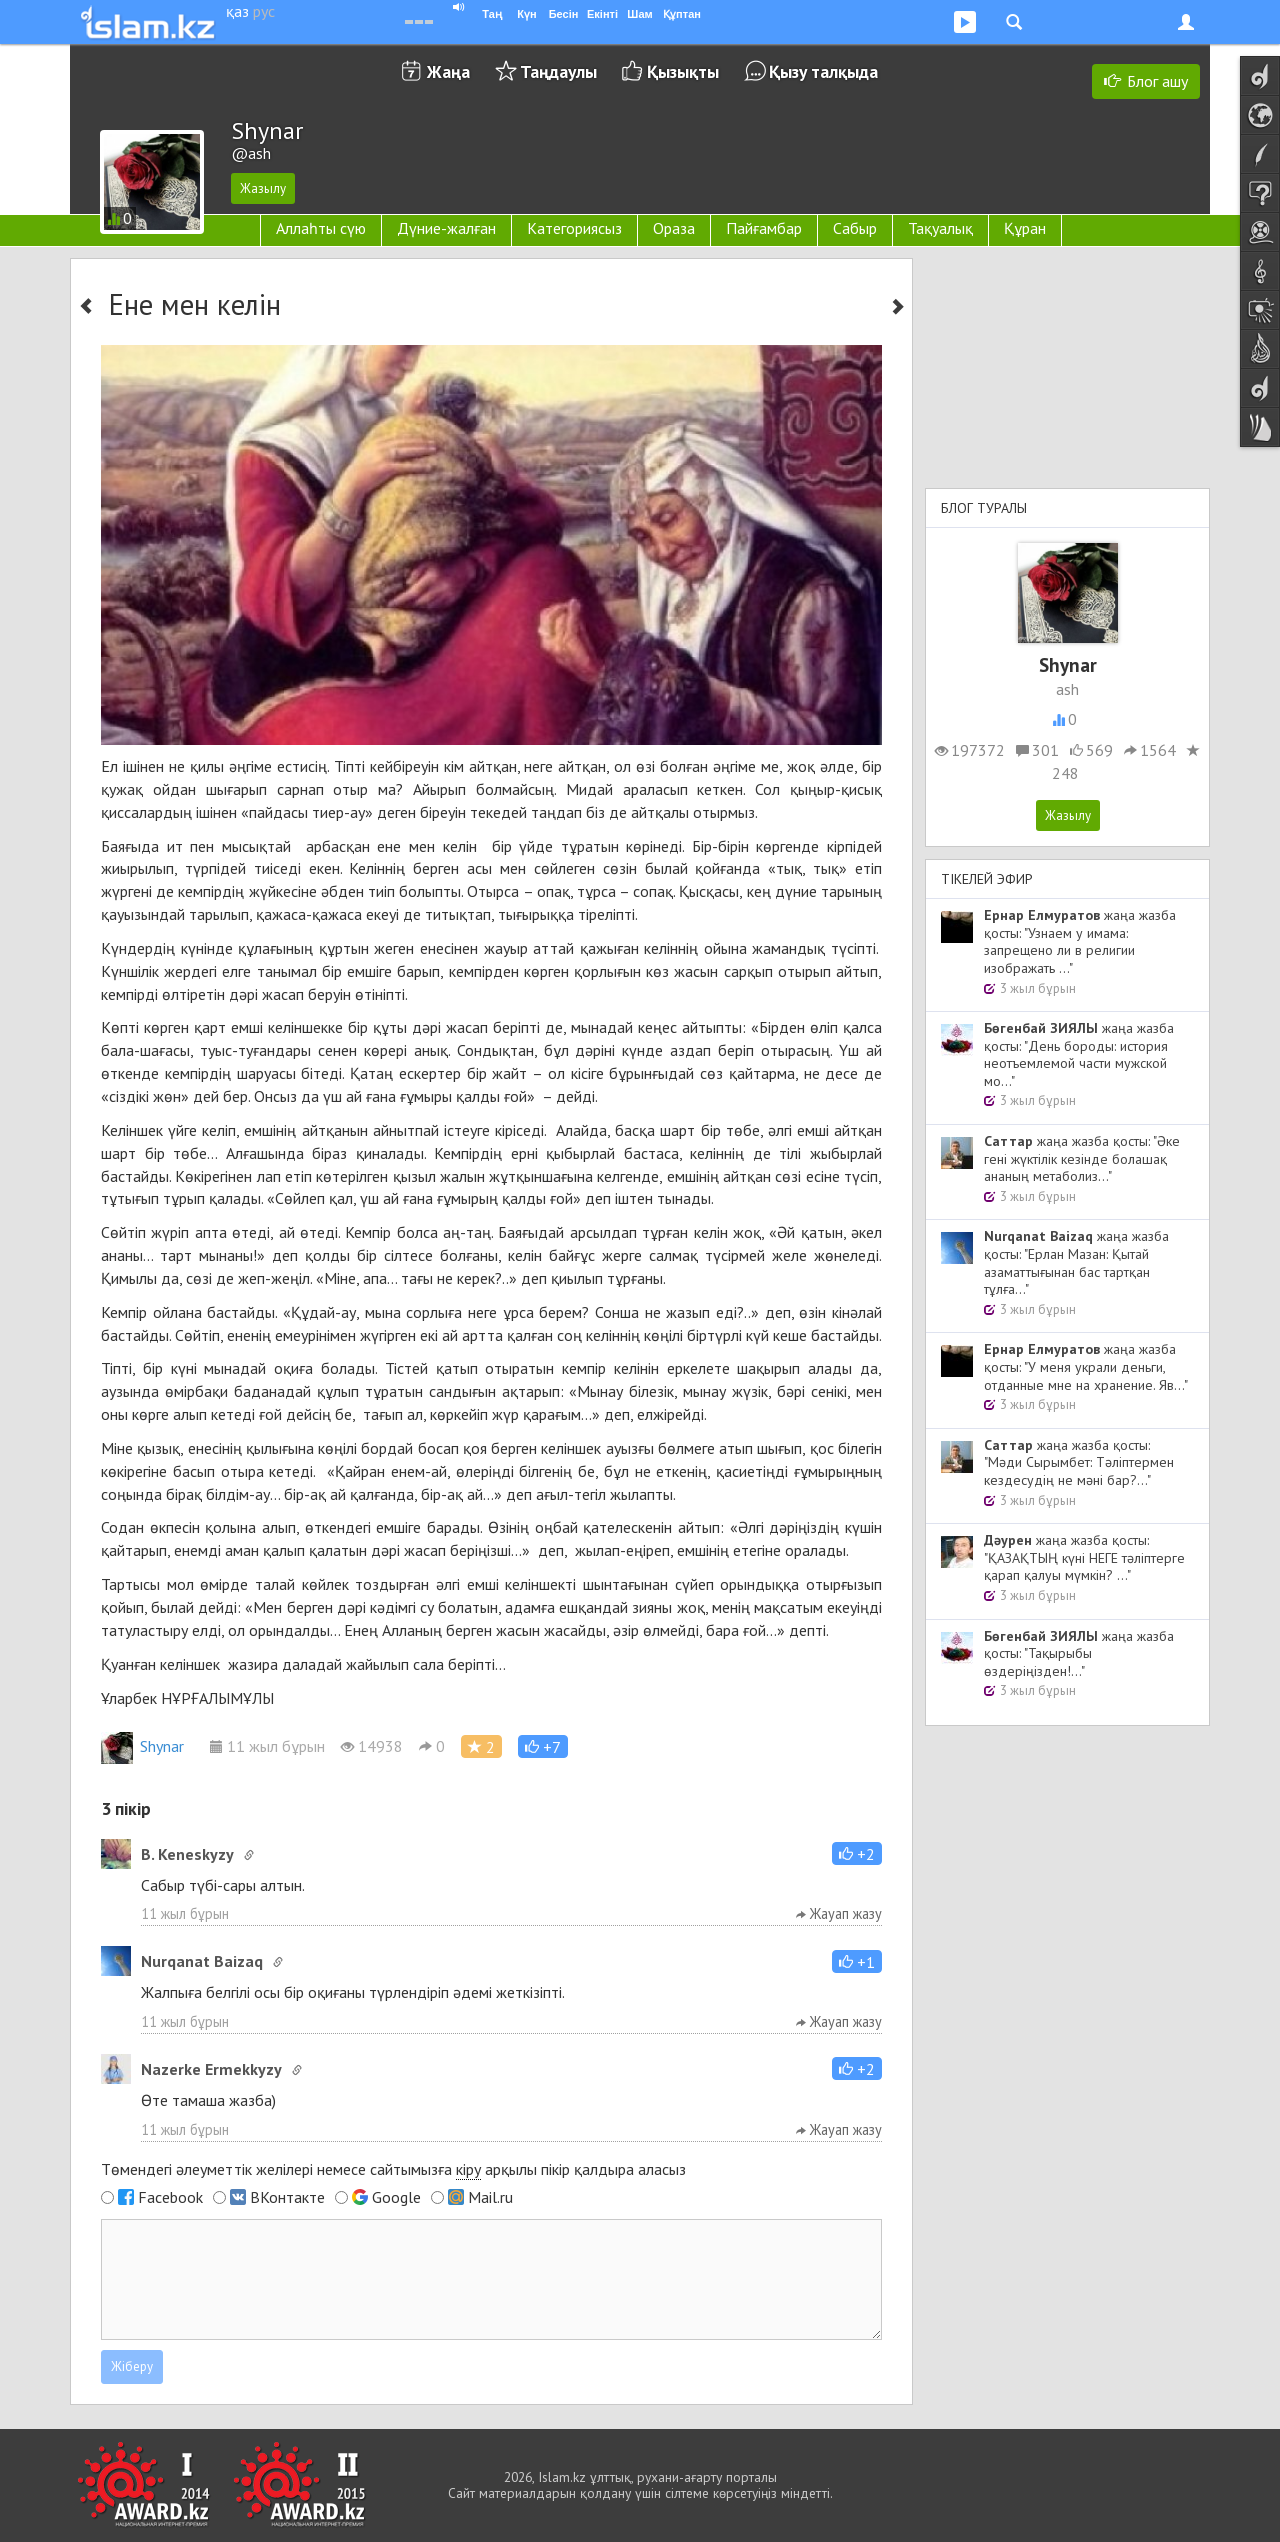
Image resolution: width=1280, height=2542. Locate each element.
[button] (543, 1746)
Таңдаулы (558, 71)
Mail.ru (490, 2197)
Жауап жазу (839, 1913)
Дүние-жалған (446, 228)
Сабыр (855, 228)
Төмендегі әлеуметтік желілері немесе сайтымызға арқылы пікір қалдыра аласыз (393, 2169)
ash (1067, 689)
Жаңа (448, 71)
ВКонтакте (287, 2197)
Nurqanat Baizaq (202, 1961)
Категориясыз (574, 228)
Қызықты (683, 71)
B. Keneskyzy (187, 1854)
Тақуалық (940, 228)
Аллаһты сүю (321, 228)
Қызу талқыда (823, 71)
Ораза (674, 228)
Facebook (170, 2197)
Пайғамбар (764, 228)
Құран (1025, 228)
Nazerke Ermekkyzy (211, 2069)
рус (264, 11)
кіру (468, 2169)
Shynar (142, 1746)
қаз (237, 11)
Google (396, 2197)
